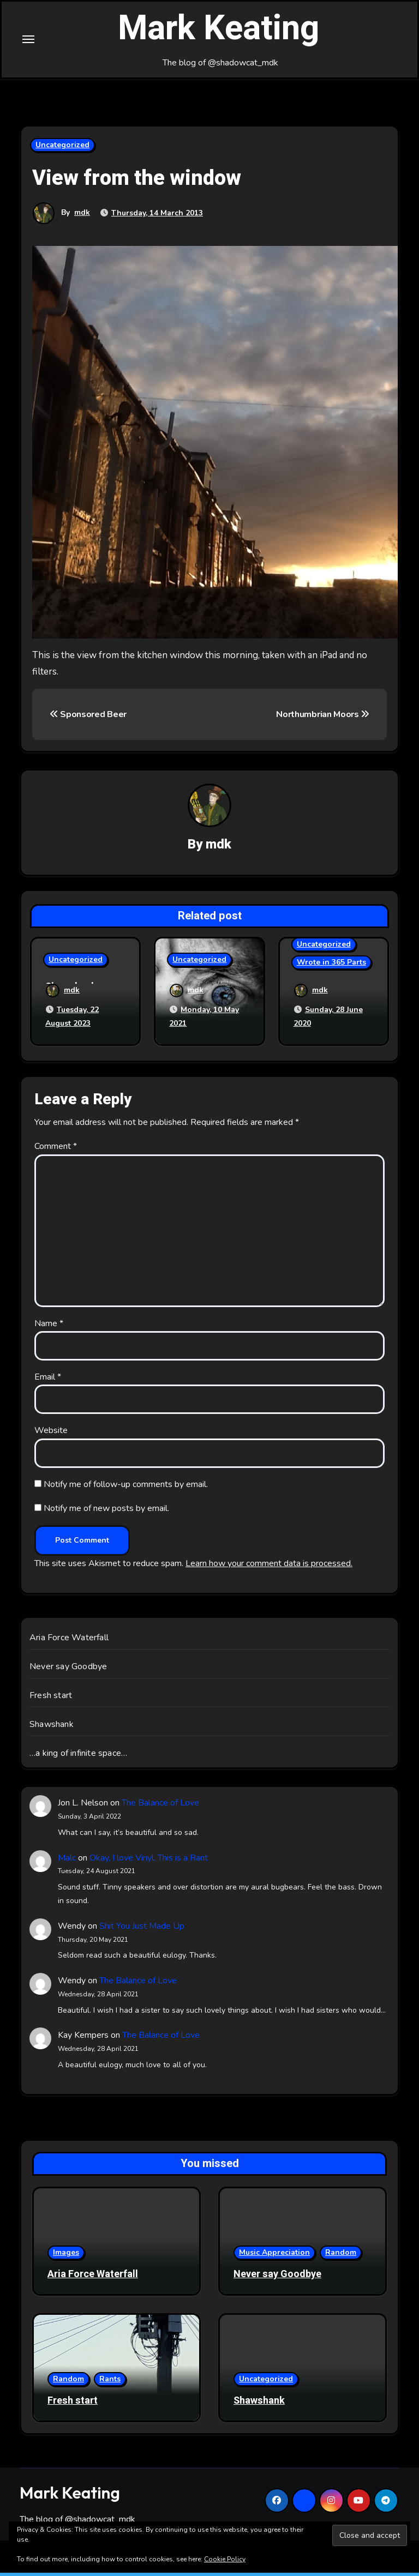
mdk (82, 217)
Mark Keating (218, 31)
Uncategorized (62, 150)
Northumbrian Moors (322, 720)
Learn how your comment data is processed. (268, 1567)
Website (51, 1434)
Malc (67, 1861)
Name (48, 1327)
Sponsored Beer (88, 720)
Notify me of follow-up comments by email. (126, 1488)
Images (66, 2256)
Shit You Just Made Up (141, 1930)
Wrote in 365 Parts (331, 967)
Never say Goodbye (68, 1670)
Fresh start (50, 1699)
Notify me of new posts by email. (106, 1512)
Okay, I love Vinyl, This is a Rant (148, 1861)
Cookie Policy (225, 2559)
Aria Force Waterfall (69, 1641)
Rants (110, 2383)
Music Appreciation (274, 2256)
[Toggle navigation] (28, 42)
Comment (55, 1150)
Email (47, 1381)
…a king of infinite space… (78, 1757)
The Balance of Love (160, 1807)
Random (340, 2256)
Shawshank (51, 1728)
